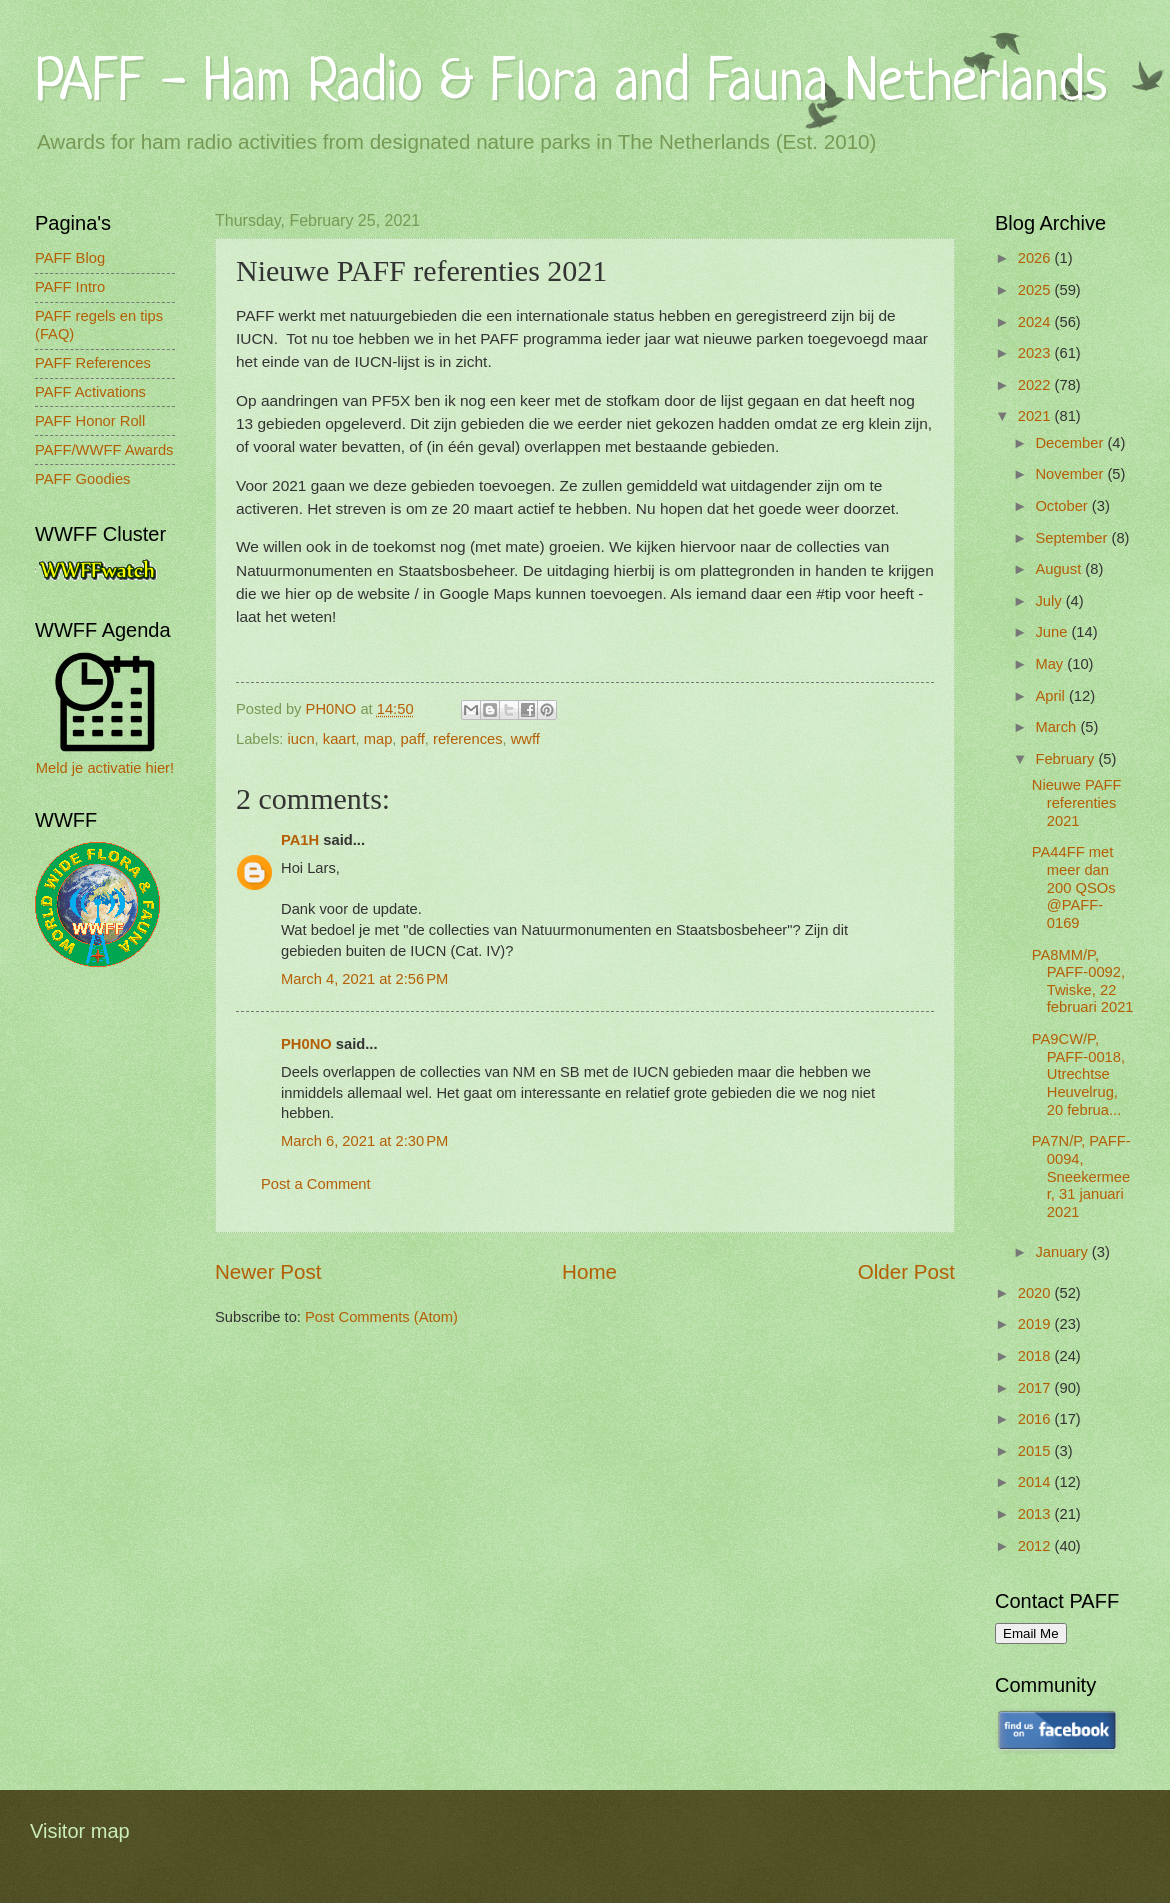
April (1052, 696)
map (378, 739)
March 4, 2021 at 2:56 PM (364, 979)
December (1071, 443)
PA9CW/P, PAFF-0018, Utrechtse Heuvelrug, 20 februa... (1078, 1074)
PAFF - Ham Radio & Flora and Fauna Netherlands (571, 84)
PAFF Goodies (82, 479)
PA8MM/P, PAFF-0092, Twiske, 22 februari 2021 (1083, 981)
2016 (1036, 1419)
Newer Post (268, 1271)
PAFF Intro (70, 287)
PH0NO (306, 1044)
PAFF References (93, 363)
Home (589, 1271)
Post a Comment (316, 1184)
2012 (1036, 1546)
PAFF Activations (90, 392)
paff (413, 739)
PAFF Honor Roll (90, 421)
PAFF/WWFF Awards (104, 450)
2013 (1036, 1514)
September (1073, 538)
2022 (1036, 385)
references (468, 739)
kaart (339, 739)
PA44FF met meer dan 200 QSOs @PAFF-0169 (1074, 887)
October (1063, 506)
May (1051, 664)
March (1057, 727)
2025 (1036, 290)
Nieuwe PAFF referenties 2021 (1077, 802)
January (1063, 1252)
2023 (1036, 353)
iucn (301, 739)
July (1050, 601)
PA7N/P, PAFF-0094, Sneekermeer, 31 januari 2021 (1081, 1176)
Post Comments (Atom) (381, 1317)
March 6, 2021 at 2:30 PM (364, 1141)
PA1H (300, 840)
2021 (1036, 416)
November (1071, 474)
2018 (1036, 1356)
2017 (1036, 1388)
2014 (1036, 1482)
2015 (1036, 1451)
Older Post (906, 1271)
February (1066, 759)
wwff (525, 739)
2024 (1036, 322)
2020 (1036, 1293)
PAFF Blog (70, 258)
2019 (1036, 1324)
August (1060, 569)
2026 (1036, 258)
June (1053, 632)
